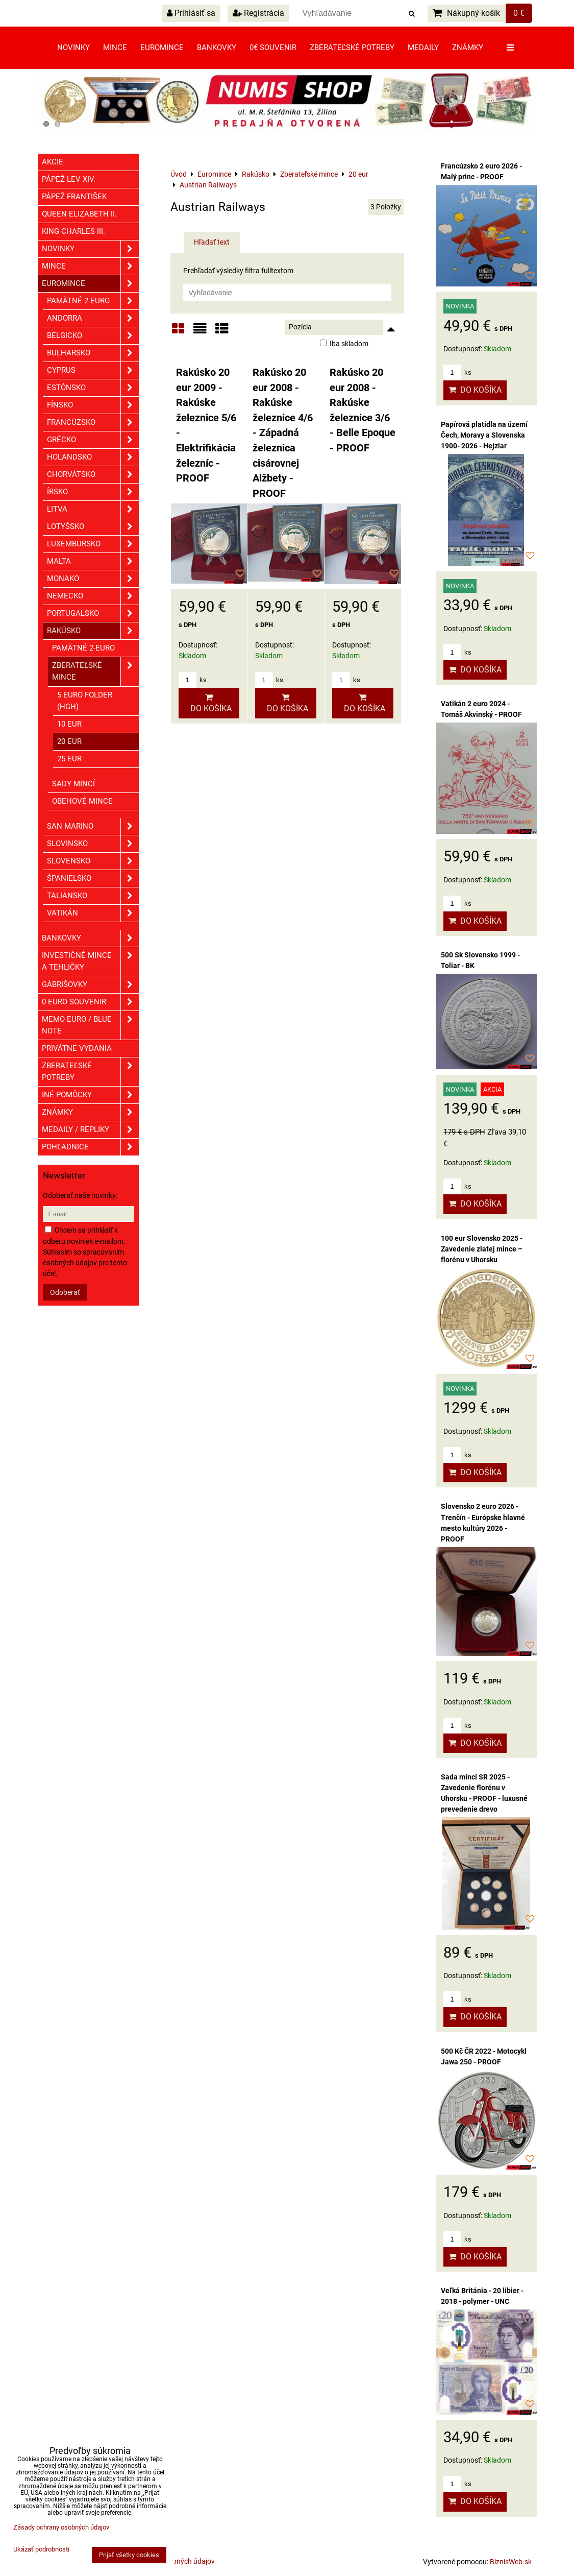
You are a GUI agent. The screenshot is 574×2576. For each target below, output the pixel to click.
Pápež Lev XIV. (68, 179)
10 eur (69, 724)
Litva (93, 509)
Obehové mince (82, 801)
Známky (467, 47)
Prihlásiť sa (191, 13)
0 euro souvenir (90, 1002)
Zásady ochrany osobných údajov (61, 2527)
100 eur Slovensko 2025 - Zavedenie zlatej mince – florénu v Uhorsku (481, 1249)
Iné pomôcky (90, 1095)
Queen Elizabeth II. (79, 214)
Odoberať (65, 1292)
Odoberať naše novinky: (80, 1195)
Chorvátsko (93, 474)
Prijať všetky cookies (129, 2555)
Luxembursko (93, 544)
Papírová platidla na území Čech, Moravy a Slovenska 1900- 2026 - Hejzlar (484, 435)
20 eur (69, 741)
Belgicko (93, 335)
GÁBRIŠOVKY (90, 984)
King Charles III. (73, 231)
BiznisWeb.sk (511, 2562)
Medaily (423, 47)
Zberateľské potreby (352, 47)
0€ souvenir (272, 47)
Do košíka (209, 703)
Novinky (73, 47)
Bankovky (216, 47)
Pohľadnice (90, 1147)
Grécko (93, 439)
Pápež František (74, 196)
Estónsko (93, 387)
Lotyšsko (93, 526)
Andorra (93, 318)
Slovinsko (93, 843)
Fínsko (93, 405)
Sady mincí (73, 783)
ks (193, 680)
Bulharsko (93, 353)
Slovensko (93, 861)
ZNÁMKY (90, 1112)
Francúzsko (93, 422)
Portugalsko (93, 613)
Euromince (162, 47)
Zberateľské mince (95, 671)
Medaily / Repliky (90, 1129)
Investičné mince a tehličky (90, 961)
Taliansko (93, 895)
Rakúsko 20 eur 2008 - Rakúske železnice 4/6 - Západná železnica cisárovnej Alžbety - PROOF (283, 433)
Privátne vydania (77, 1048)
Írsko (93, 492)
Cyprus (93, 370)
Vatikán (93, 913)
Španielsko (93, 878)
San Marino (93, 826)
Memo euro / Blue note (90, 1025)
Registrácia (258, 13)
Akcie (52, 161)
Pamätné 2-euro (93, 301)
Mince (115, 47)
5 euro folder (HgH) (84, 700)
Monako (93, 578)
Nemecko (93, 596)
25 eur (69, 758)
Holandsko (93, 457)
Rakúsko (93, 630)
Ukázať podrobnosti (41, 2549)
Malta (93, 561)
